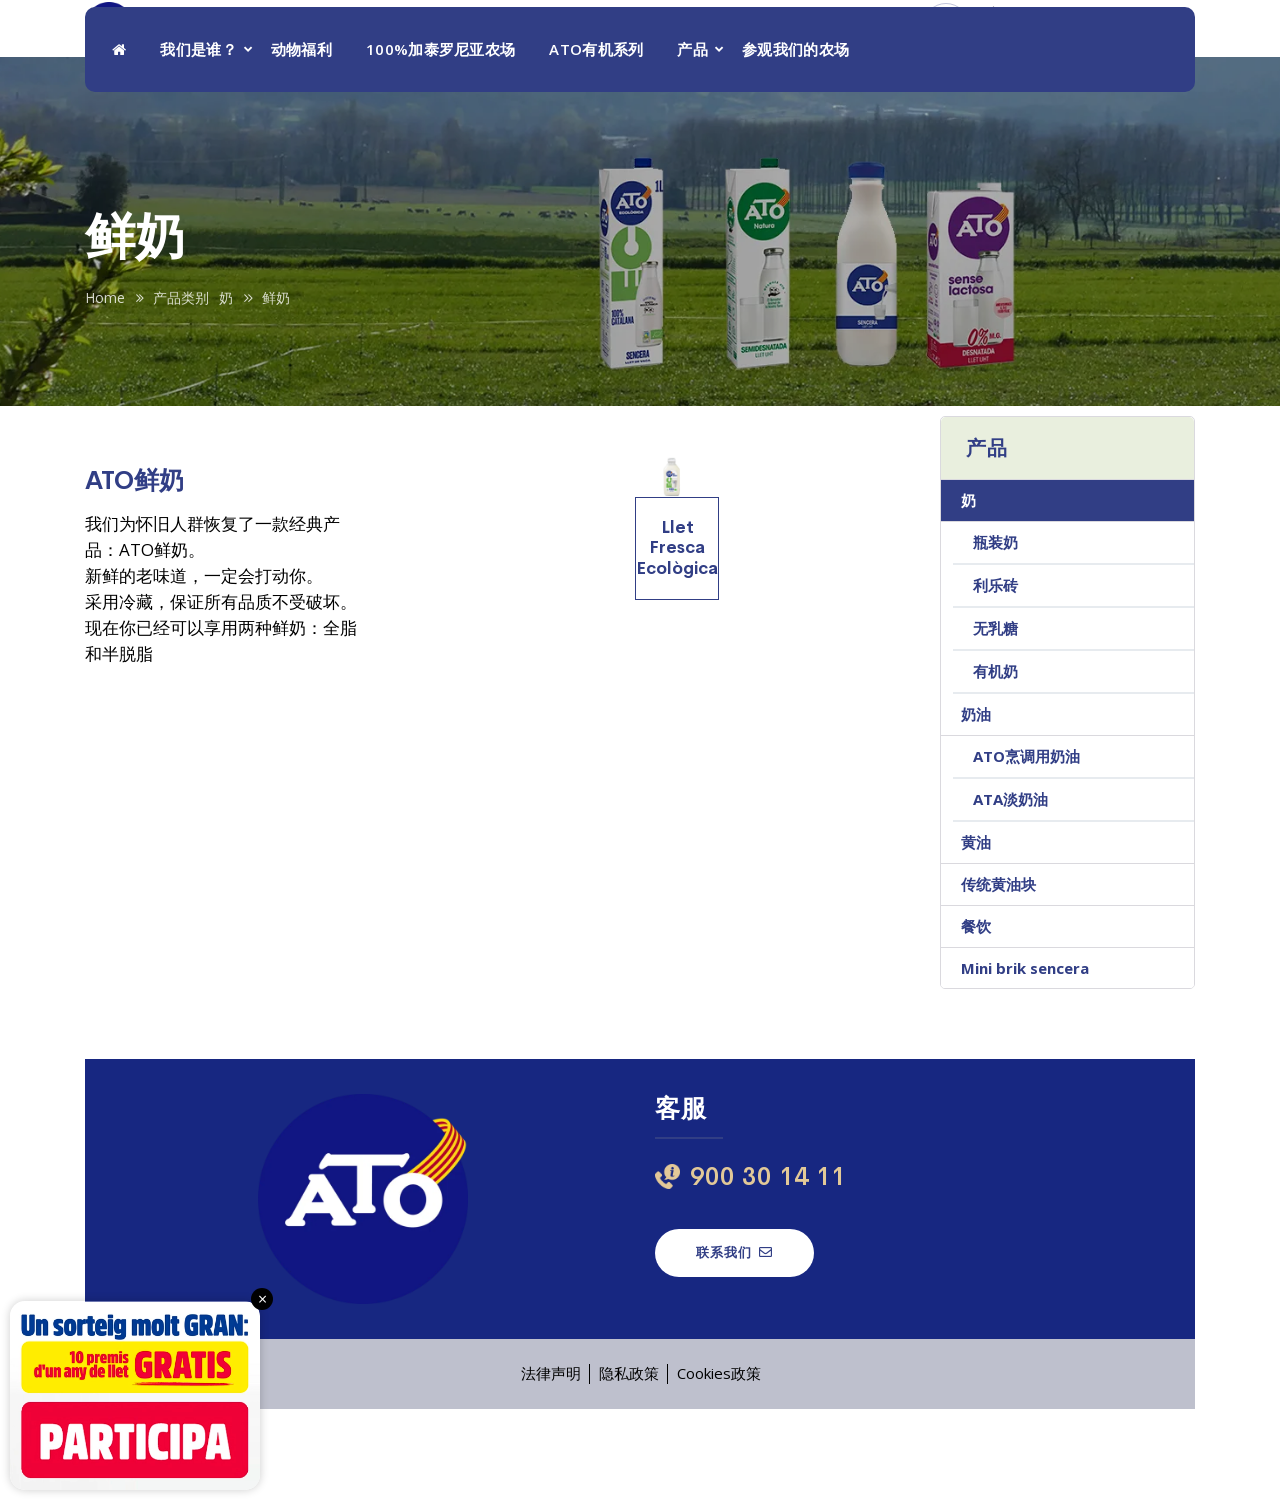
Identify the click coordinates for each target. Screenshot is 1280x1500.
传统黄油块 (998, 975)
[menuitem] (1155, 49)
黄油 (976, 933)
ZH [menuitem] (1137, 49)
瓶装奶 (995, 633)
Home (105, 388)
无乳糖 (995, 719)
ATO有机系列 (596, 140)
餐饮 (976, 1017)
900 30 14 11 (1026, 60)
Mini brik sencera (1025, 1059)
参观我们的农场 (795, 140)
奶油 (976, 805)
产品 (692, 140)
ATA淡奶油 (1010, 890)
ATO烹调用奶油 (1026, 847)
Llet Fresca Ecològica (677, 638)
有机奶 (995, 762)
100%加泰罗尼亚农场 (440, 140)
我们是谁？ (198, 140)
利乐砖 (995, 676)
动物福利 (301, 140)
